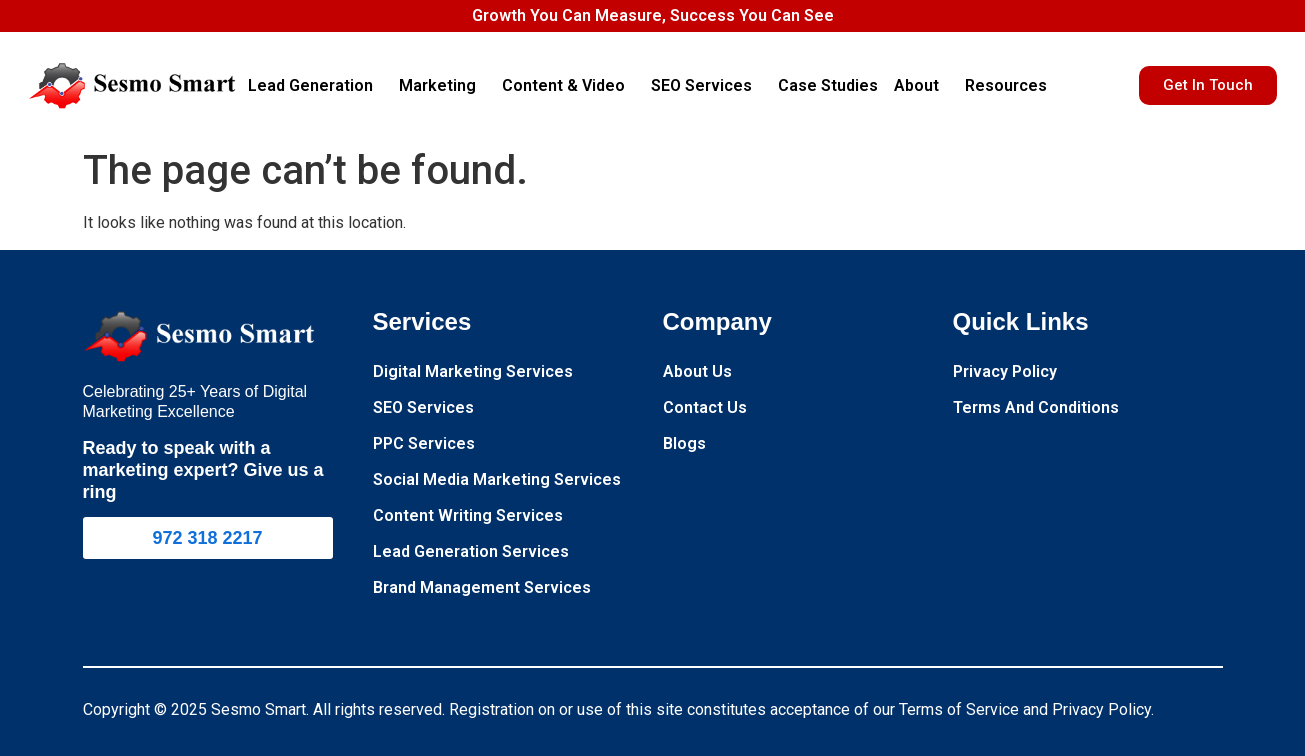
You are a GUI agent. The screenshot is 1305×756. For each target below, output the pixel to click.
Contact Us (705, 407)
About (921, 86)
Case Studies (828, 85)
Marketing (442, 86)
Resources (1011, 86)
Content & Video (568, 86)
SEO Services (706, 86)
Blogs (684, 443)
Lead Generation (315, 86)
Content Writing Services (468, 515)
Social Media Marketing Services (497, 479)
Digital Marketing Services (473, 371)
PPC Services (424, 443)
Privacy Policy (1005, 371)
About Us (697, 371)
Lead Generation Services (471, 551)
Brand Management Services (482, 587)
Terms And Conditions (1036, 407)
